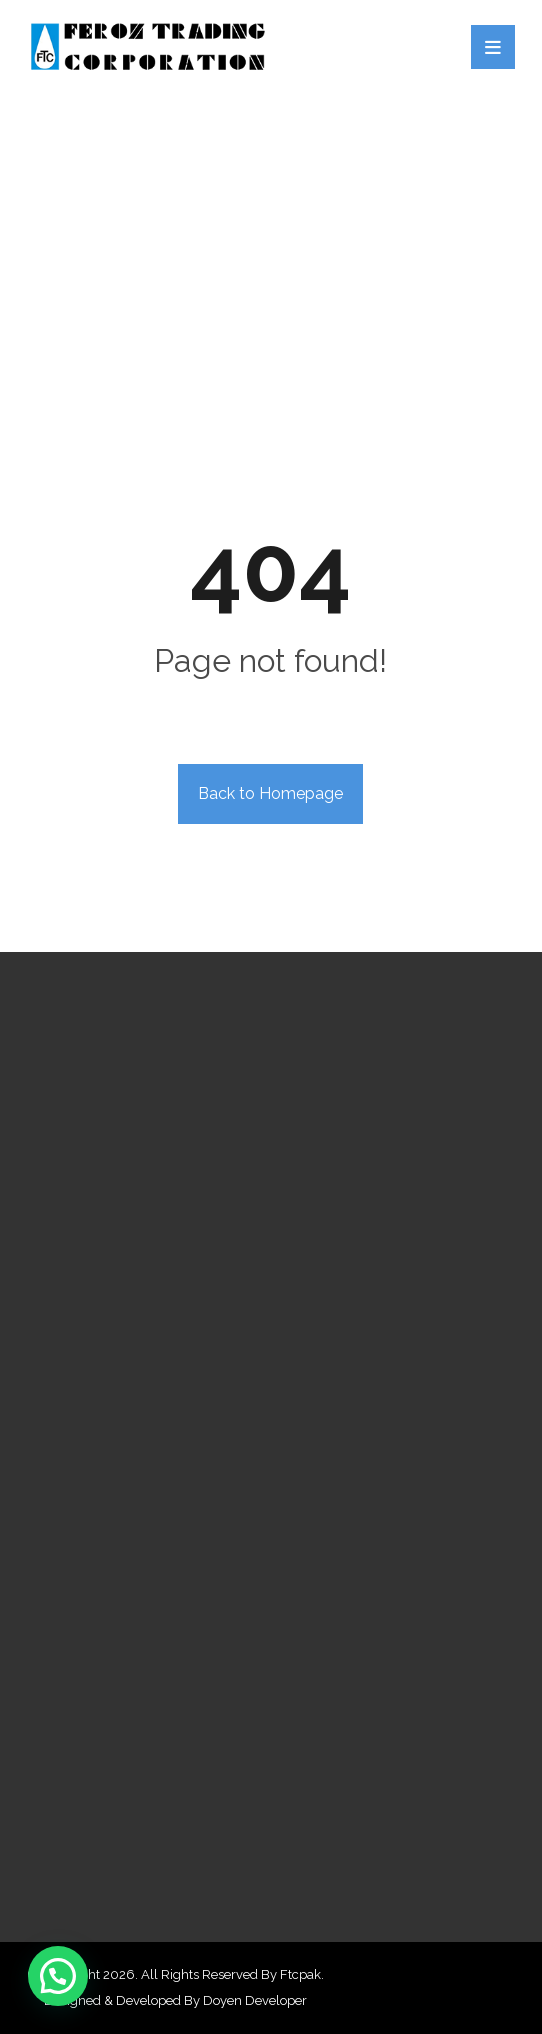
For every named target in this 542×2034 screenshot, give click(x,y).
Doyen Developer (255, 2000)
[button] (58, 1976)
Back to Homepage (270, 793)
